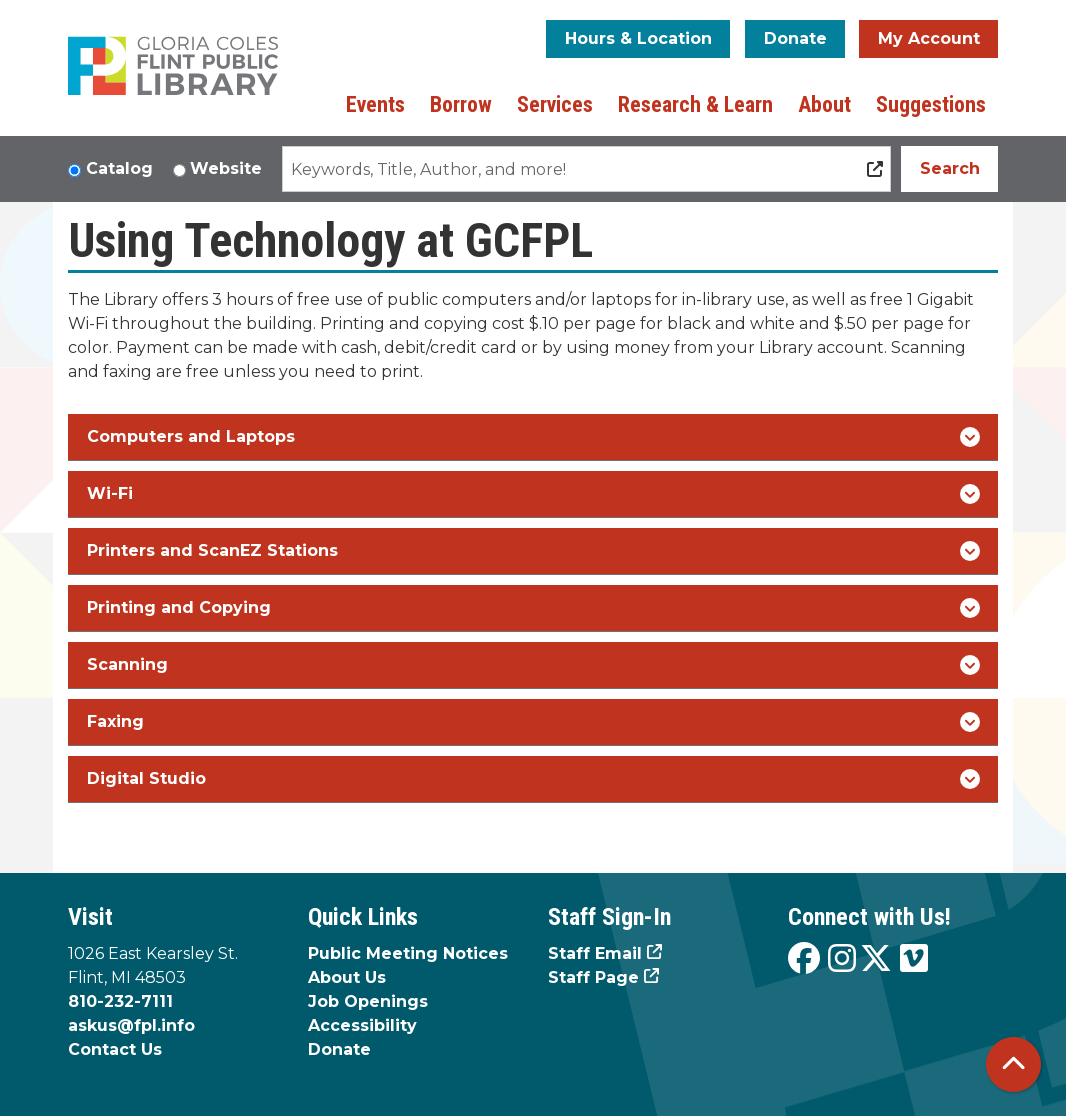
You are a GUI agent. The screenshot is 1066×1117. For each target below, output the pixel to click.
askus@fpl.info (131, 1025)
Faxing (533, 722)
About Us (347, 977)
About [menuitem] (824, 104)
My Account (929, 38)
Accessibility (362, 1025)
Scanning (533, 665)
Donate (795, 38)
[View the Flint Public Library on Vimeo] (914, 959)
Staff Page (593, 977)
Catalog (119, 168)
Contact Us (115, 1049)
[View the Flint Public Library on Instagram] (842, 959)
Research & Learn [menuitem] (695, 104)
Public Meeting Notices (408, 953)
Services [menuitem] (555, 104)
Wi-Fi (533, 494)
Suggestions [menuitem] (931, 104)
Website (226, 168)
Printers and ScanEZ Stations (533, 551)
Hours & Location (638, 38)
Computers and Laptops (533, 437)
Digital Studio (533, 779)
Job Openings (368, 1001)
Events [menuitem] (375, 104)
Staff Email (595, 953)
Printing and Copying (533, 608)
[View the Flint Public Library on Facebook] (804, 959)
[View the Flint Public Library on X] (876, 959)
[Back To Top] (1013, 1064)
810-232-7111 (120, 1001)
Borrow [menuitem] (461, 104)
